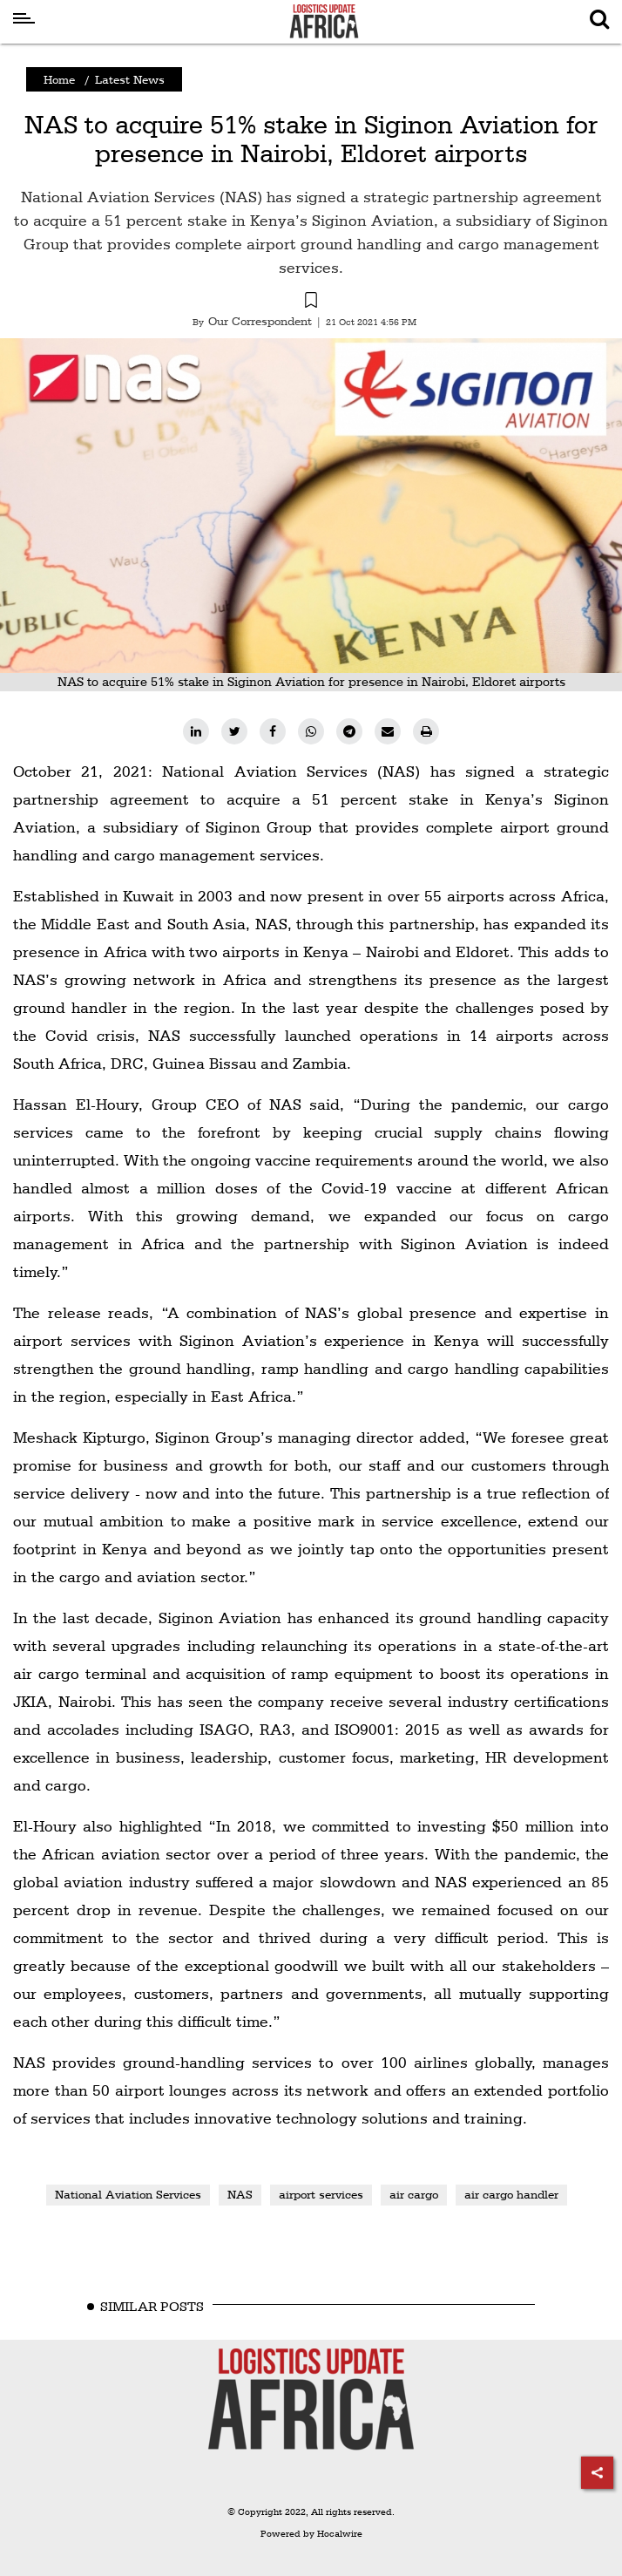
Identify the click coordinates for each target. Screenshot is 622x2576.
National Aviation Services (128, 2194)
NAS (240, 2194)
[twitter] (234, 731)
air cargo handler (511, 2194)
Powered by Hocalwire (311, 2533)
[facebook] (273, 731)
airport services (321, 2194)
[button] (311, 302)
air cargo (413, 2194)
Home (59, 79)
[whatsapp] (311, 731)
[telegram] (349, 731)
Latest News (130, 79)
